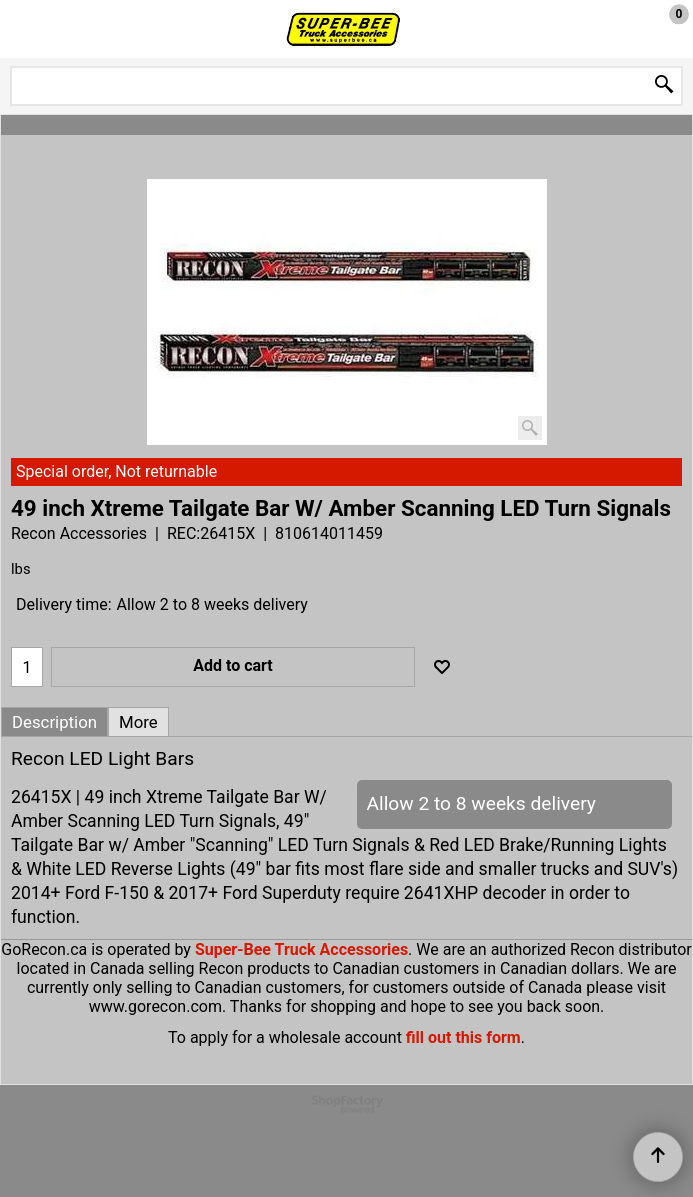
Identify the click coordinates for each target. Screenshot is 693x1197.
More (138, 722)
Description (54, 722)
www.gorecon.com (155, 1006)
